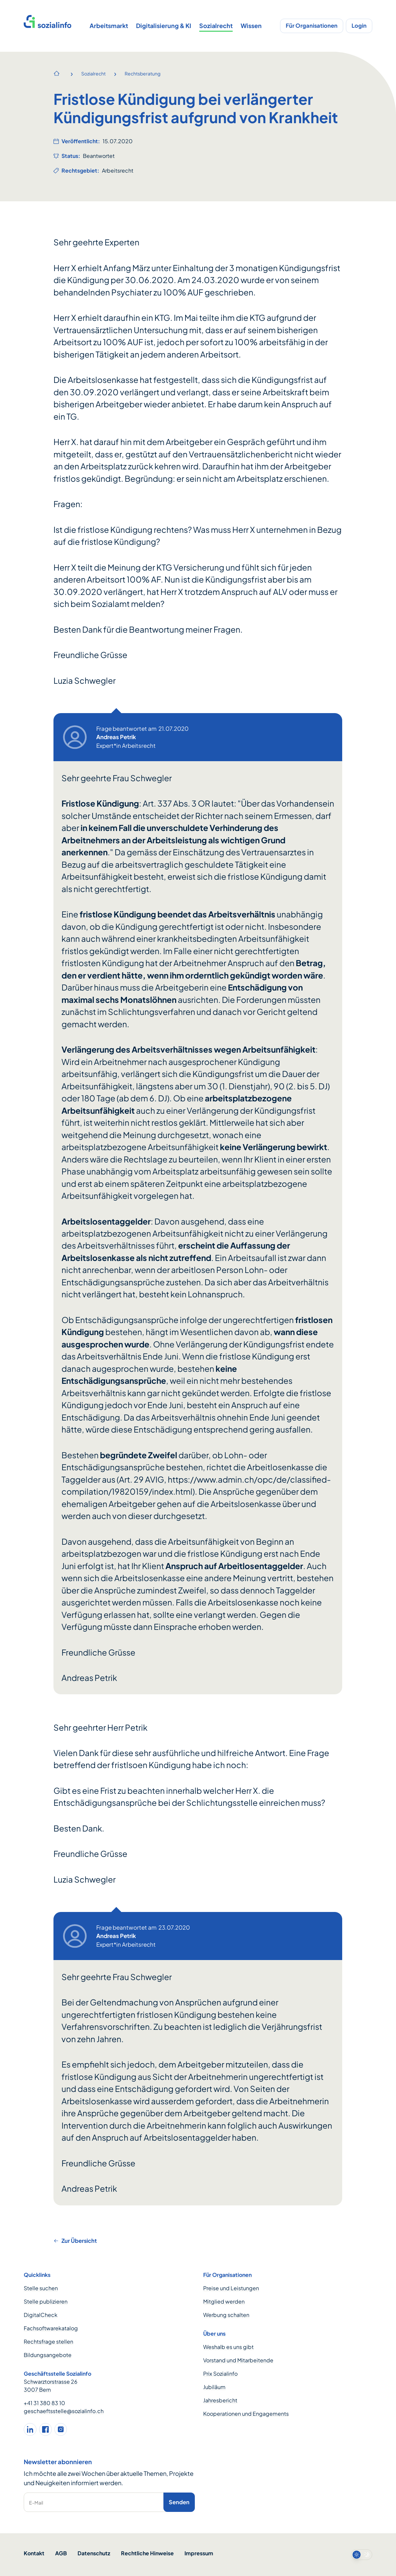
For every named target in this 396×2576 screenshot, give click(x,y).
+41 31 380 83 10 (44, 2402)
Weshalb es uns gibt (228, 2346)
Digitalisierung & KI (163, 25)
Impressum (198, 2553)
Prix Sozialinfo (220, 2373)
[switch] (361, 2554)
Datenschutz (94, 2553)
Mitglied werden (224, 2301)
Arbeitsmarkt (109, 25)
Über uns (214, 2333)
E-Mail (36, 2503)
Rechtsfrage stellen (48, 2341)
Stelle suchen (41, 2288)
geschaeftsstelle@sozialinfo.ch (64, 2410)
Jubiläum (214, 2386)
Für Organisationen (312, 25)
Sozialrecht (216, 25)
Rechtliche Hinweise (147, 2553)
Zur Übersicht (75, 2240)
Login (359, 25)
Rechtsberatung (142, 73)
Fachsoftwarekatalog (51, 2328)
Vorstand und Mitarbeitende (238, 2360)
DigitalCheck (40, 2314)
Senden (179, 2502)
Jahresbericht (220, 2400)
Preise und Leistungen (231, 2288)
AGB (61, 2553)
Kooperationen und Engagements (246, 2413)
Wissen (251, 25)
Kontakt (34, 2553)
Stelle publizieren (46, 2301)
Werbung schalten (226, 2314)
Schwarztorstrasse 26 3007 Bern (51, 2385)
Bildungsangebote (48, 2354)
